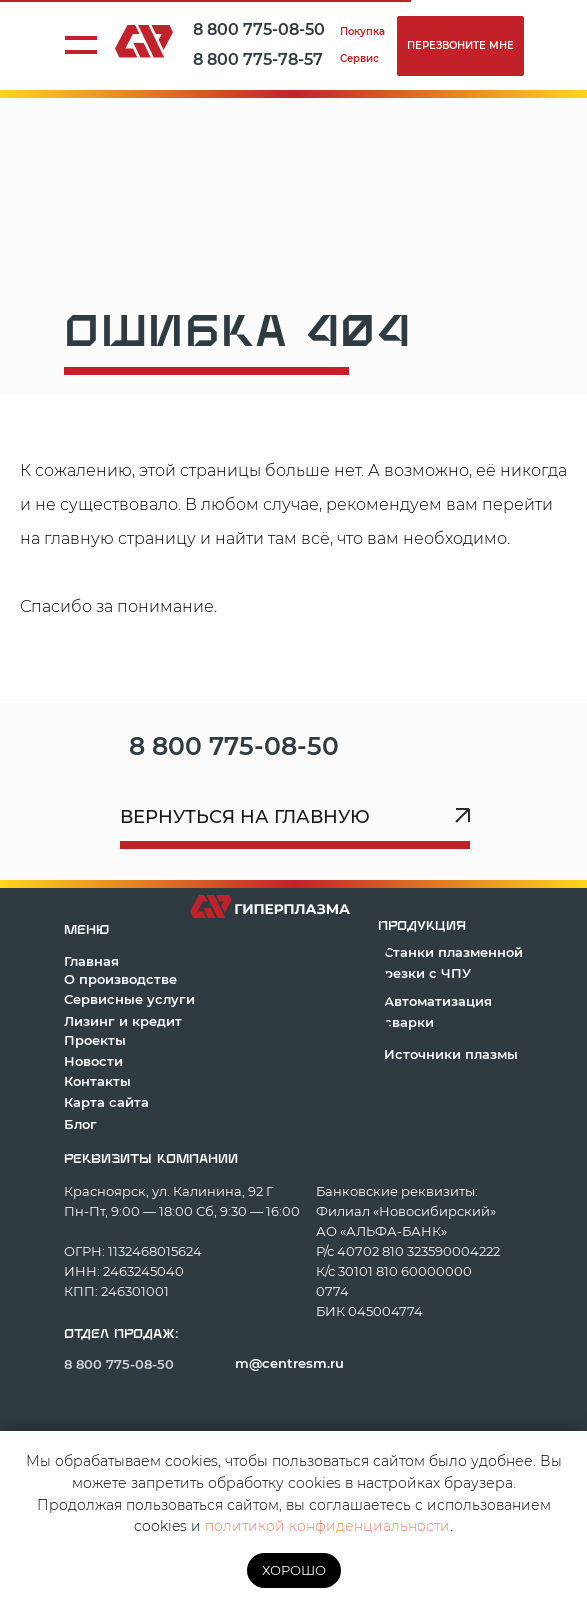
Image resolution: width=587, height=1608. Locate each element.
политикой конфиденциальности (327, 1526)
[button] (460, 46)
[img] (386, 746)
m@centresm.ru (289, 1363)
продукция (422, 926)
